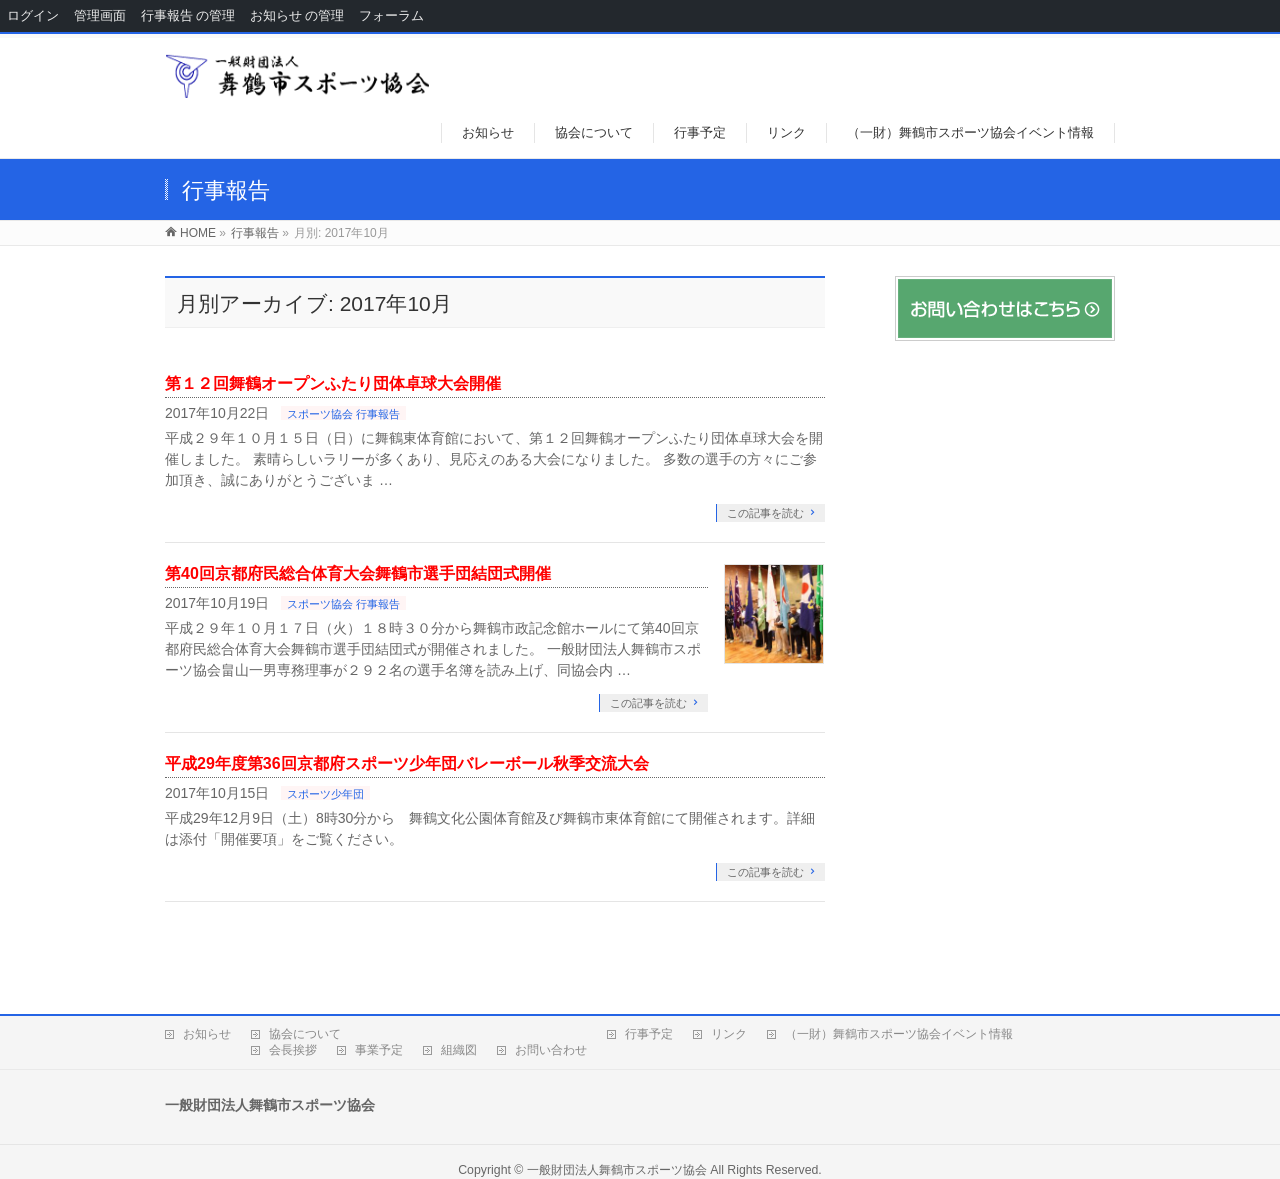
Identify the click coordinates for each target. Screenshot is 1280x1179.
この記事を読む (765, 513)
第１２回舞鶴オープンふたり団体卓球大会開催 (333, 383)
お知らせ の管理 (297, 15)
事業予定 (379, 1050)
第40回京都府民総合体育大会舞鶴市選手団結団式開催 (358, 573)
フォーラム (391, 15)
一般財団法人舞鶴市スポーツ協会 (617, 1170)
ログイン (33, 15)
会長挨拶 (293, 1050)
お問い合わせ (551, 1050)
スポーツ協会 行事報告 (343, 414)
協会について (305, 1034)
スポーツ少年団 (325, 794)
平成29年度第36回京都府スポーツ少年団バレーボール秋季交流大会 (407, 763)
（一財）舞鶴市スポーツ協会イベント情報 (899, 1034)
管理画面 (100, 15)
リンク (729, 1034)
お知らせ (207, 1034)
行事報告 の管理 (188, 15)
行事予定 (649, 1034)
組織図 (459, 1050)
